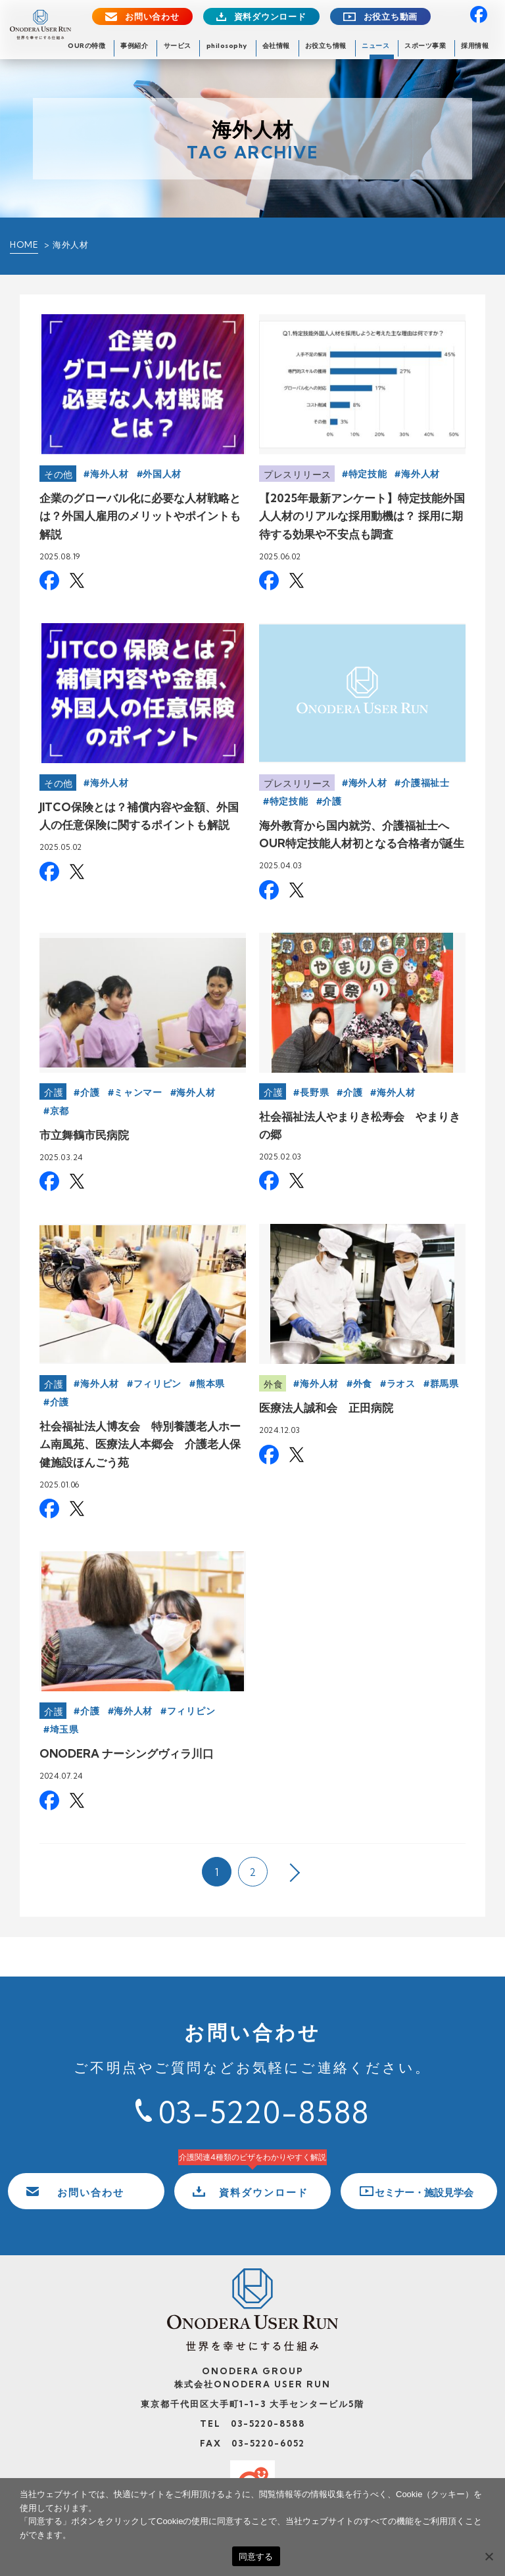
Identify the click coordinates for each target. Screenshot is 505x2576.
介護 (331, 801)
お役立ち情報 (326, 45)
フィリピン (157, 1384)
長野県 (314, 1092)
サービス (177, 45)
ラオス (401, 1384)
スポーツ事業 (425, 45)
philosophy (226, 45)
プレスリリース (297, 474)
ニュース (375, 45)
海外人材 (109, 474)
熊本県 (210, 1384)
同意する (256, 2557)
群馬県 (444, 1384)
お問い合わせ (152, 16)
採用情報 (475, 45)
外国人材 (162, 474)
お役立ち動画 (391, 16)
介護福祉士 (425, 783)
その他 (58, 474)
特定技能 (368, 474)
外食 (273, 1384)
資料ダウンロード (270, 16)
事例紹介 (134, 45)
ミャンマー (138, 1092)
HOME (24, 244)
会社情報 (276, 45)
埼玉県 (64, 1729)
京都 (59, 1111)
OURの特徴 (86, 45)
